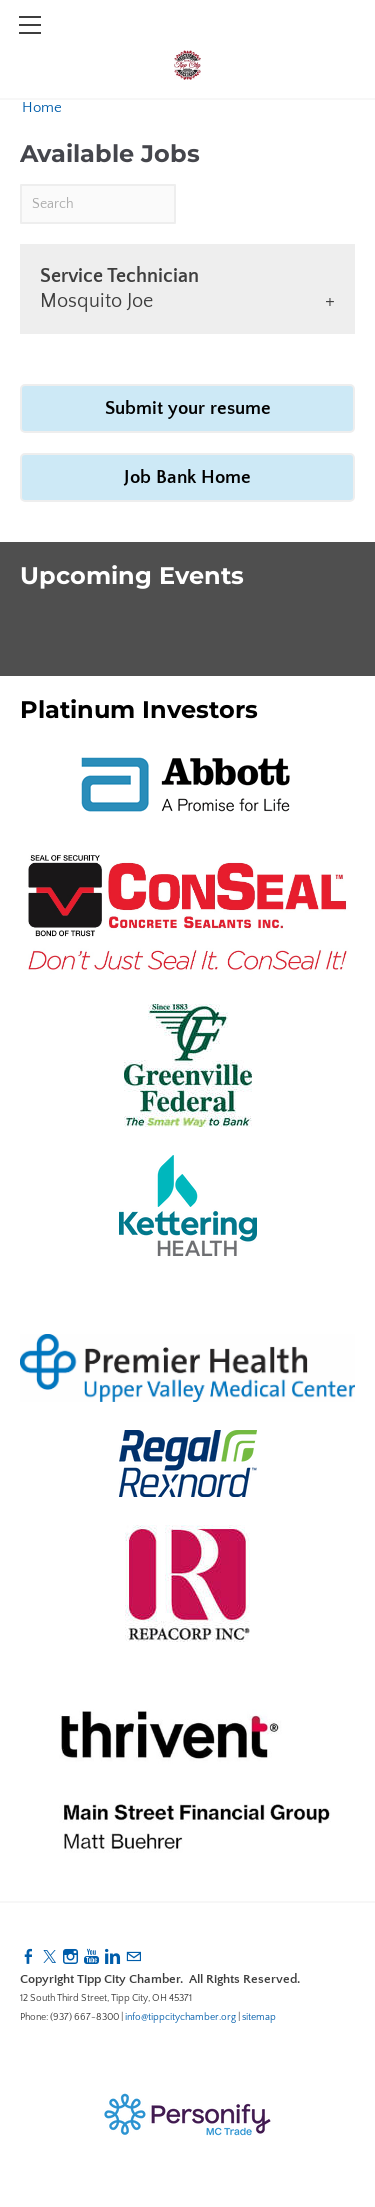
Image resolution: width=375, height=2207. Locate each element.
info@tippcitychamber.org (180, 2017)
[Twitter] (49, 1957)
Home (42, 107)
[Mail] (133, 1957)
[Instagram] (70, 1957)
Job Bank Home (187, 477)
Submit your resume (188, 408)
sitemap (259, 2017)
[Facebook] (28, 1957)
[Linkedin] (112, 1957)
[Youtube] (91, 1957)
